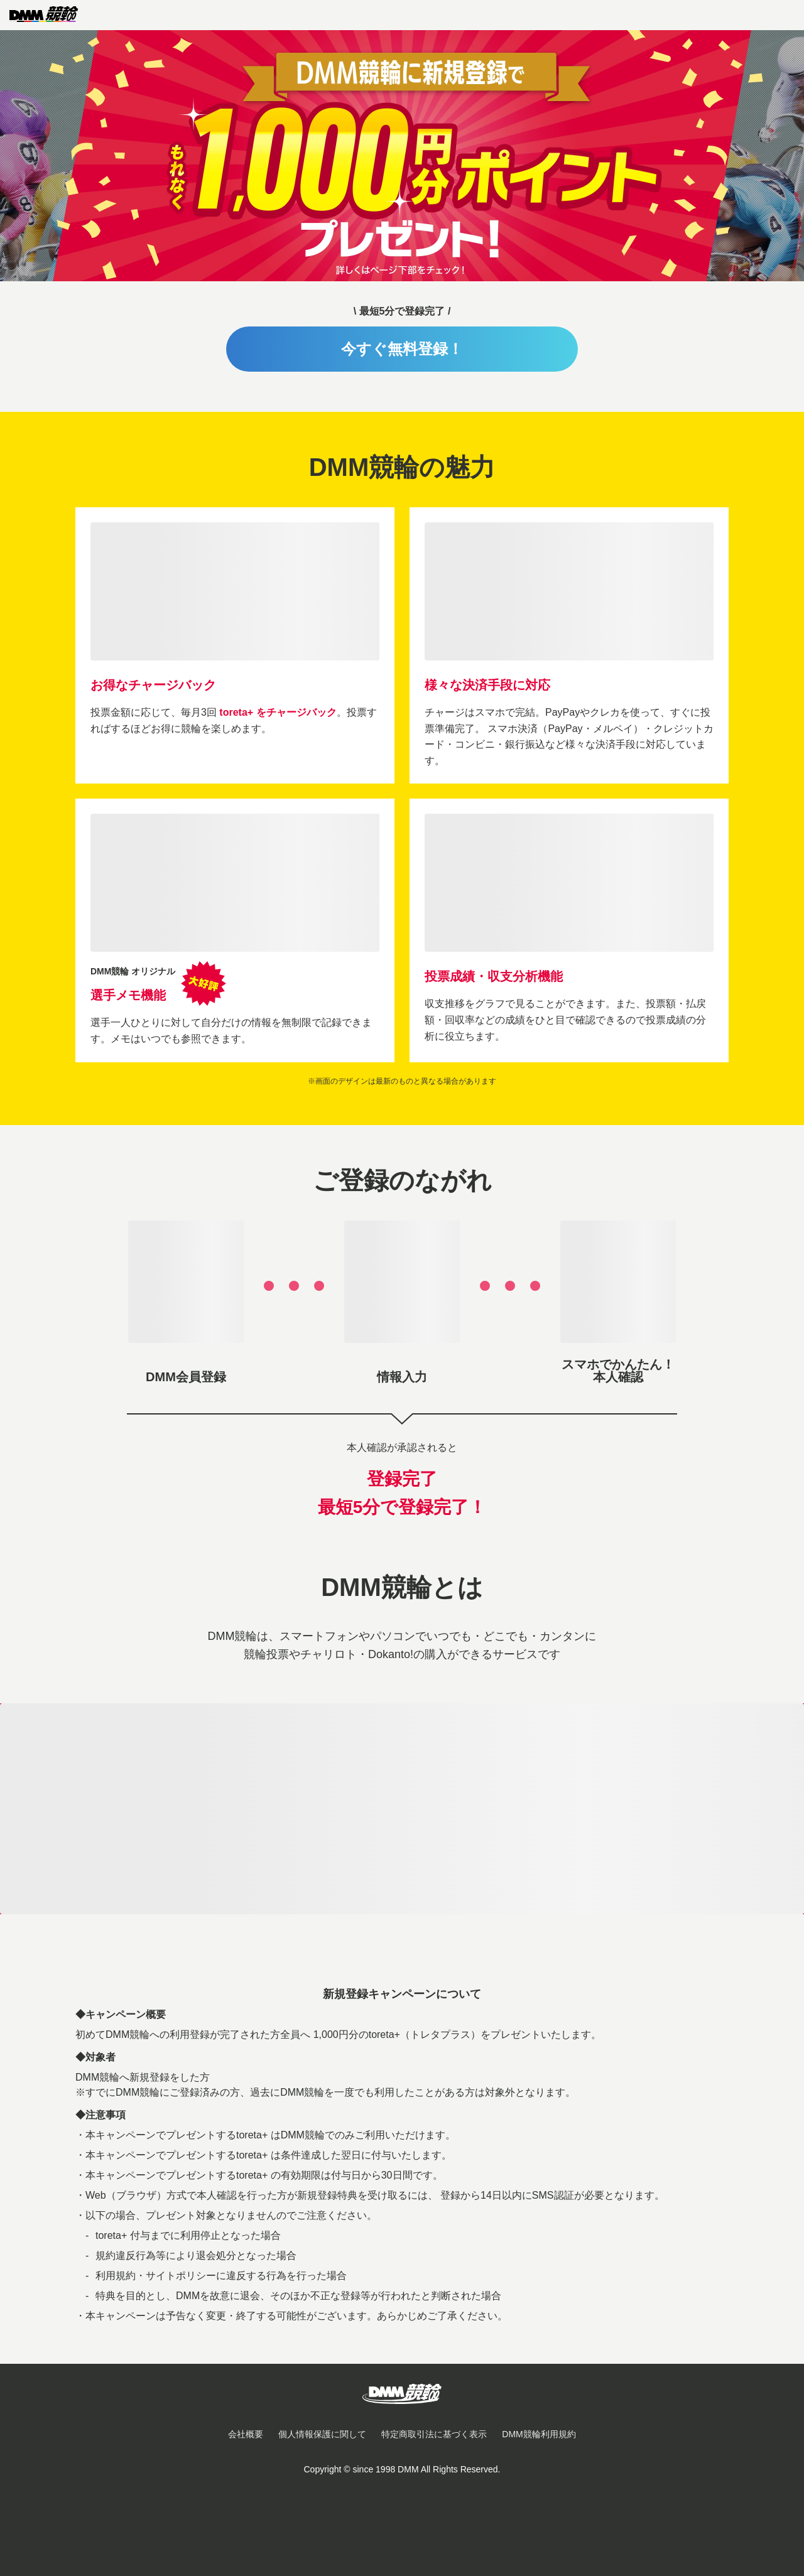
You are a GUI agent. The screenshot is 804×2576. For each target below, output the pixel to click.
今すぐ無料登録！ (402, 348)
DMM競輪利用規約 (538, 2434)
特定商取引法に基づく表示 (434, 2434)
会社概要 (245, 2434)
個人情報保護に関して (322, 2434)
